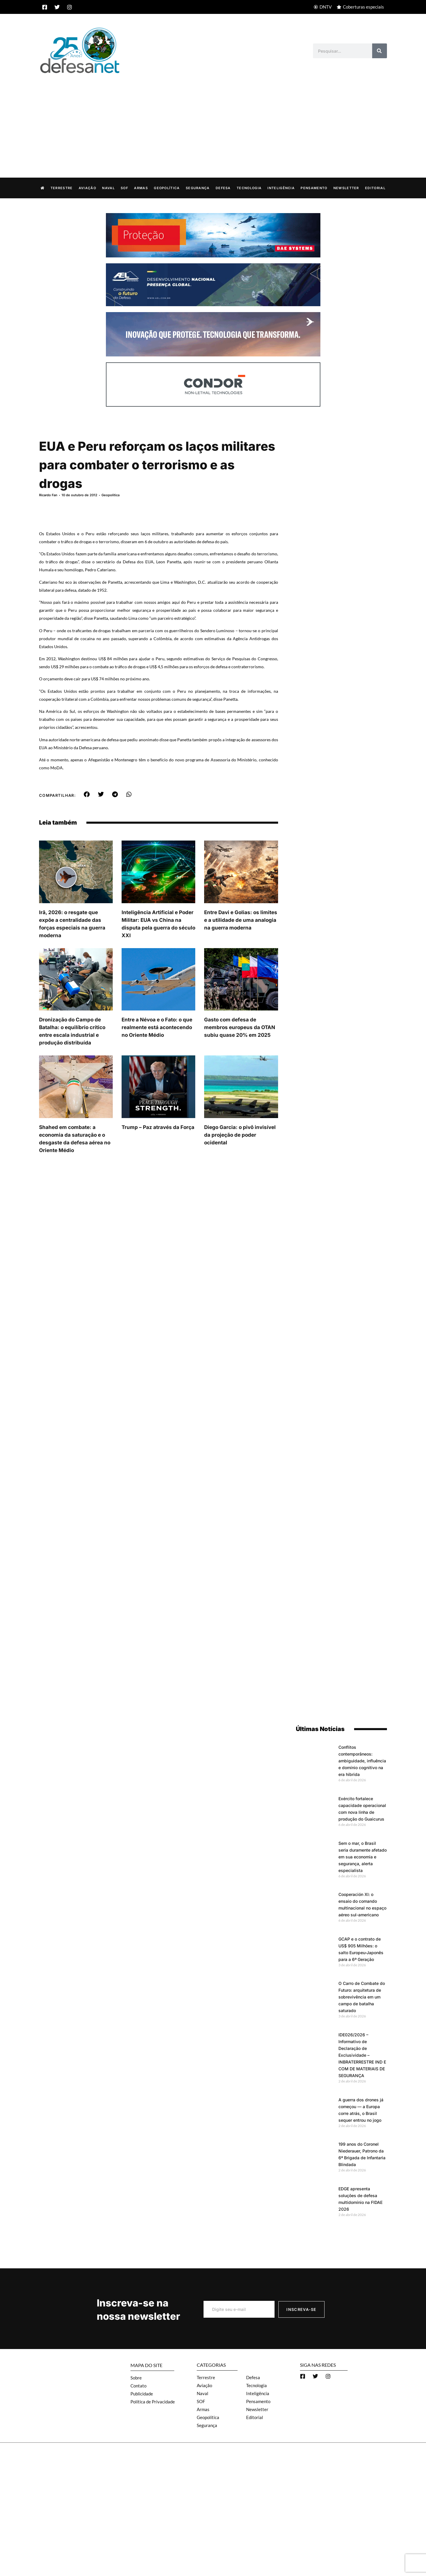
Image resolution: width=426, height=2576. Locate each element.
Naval (108, 188)
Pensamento (314, 188)
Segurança (198, 188)
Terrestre (62, 188)
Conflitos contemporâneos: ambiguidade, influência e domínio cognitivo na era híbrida (362, 1760)
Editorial (375, 188)
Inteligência (281, 188)
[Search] (379, 50)
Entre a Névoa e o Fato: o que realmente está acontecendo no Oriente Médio (157, 1048)
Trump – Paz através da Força (158, 1148)
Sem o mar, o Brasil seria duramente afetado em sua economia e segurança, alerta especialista (362, 1856)
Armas (141, 188)
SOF (124, 188)
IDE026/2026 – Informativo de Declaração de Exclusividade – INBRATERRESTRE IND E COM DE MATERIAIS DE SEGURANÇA (362, 2055)
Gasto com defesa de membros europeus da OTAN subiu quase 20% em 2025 (239, 1048)
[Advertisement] (213, 119)
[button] (86, 815)
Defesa (223, 188)
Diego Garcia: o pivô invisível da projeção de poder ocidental (240, 1156)
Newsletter (346, 188)
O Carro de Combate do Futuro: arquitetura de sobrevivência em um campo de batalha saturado (361, 1996)
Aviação (87, 188)
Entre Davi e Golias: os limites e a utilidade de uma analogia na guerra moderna (240, 941)
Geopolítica (167, 188)
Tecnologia (249, 188)
